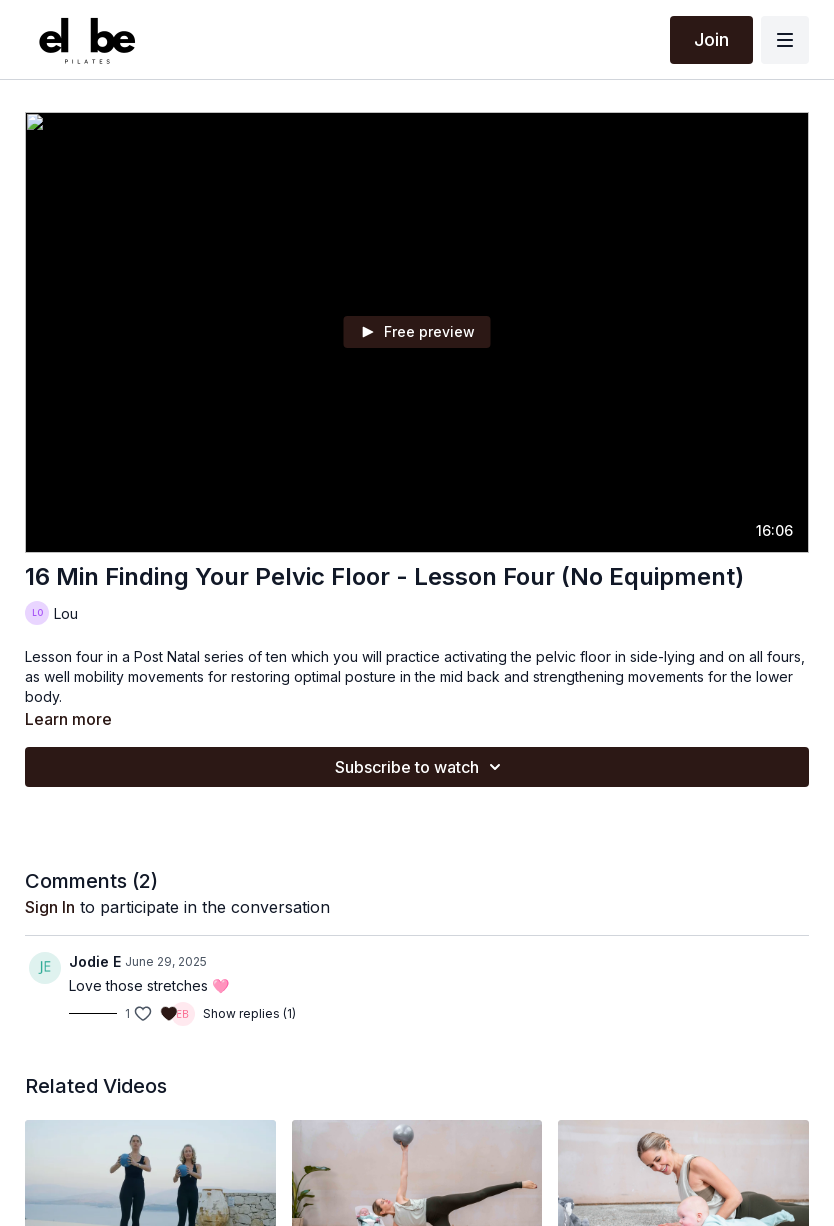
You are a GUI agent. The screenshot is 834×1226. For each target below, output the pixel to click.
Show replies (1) (249, 1013)
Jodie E (95, 961)
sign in (50, 907)
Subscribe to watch (421, 767)
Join (711, 39)
